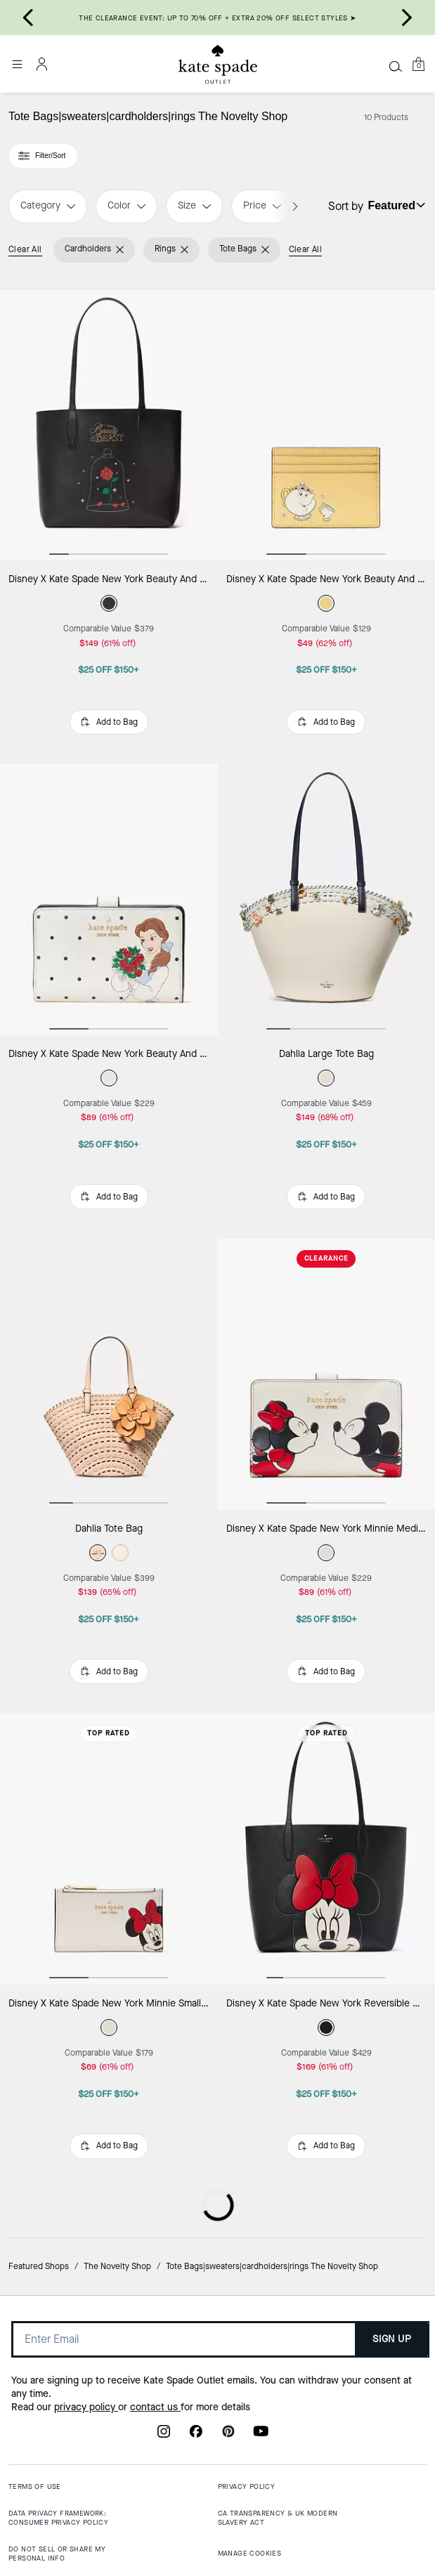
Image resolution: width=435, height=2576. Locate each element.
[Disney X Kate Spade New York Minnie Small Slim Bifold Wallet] (109, 1849)
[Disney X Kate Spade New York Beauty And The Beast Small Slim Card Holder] (327, 425)
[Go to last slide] (28, 17)
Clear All (25, 249)
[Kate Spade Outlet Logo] (217, 64)
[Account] (42, 63)
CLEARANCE (326, 1258)
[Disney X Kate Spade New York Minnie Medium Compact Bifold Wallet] (327, 1375)
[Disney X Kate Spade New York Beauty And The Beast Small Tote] (109, 425)
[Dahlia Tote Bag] (109, 1375)
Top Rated (108, 1732)
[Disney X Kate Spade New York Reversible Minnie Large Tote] (327, 1849)
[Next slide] (407, 17)
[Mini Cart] (418, 63)
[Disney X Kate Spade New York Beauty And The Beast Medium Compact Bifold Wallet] (109, 900)
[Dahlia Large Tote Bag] (327, 900)
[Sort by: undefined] (395, 205)
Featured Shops (38, 2266)
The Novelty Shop (117, 2266)
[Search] (395, 66)
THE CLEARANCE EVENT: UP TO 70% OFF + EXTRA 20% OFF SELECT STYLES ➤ (217, 17)
